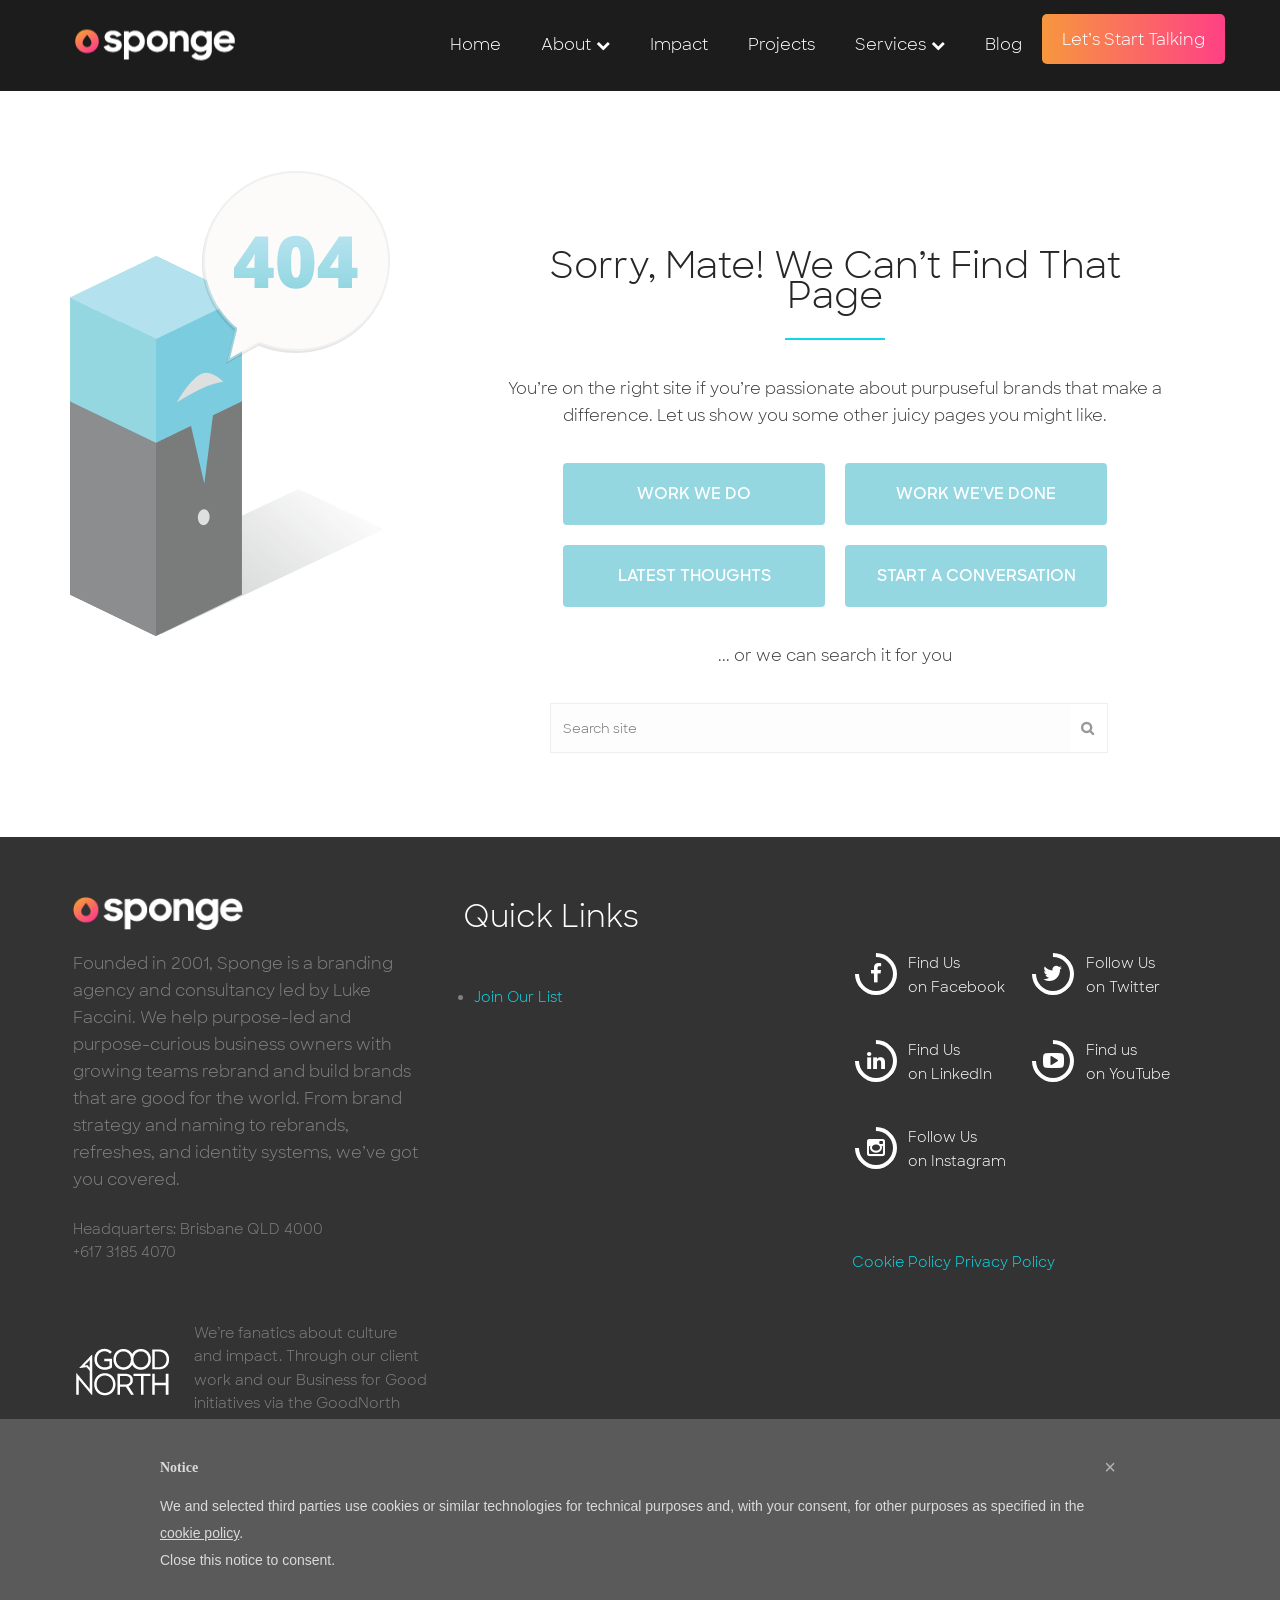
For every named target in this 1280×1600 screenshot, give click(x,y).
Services (890, 44)
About (566, 44)
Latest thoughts (694, 575)
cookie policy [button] (199, 1533)
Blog (1003, 44)
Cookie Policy (901, 1262)
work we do (694, 493)
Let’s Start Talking (1133, 39)
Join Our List (518, 997)
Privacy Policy (1005, 1262)
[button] (1110, 1467)
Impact (679, 44)
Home (475, 44)
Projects (781, 44)
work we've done (976, 493)
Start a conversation (976, 575)
